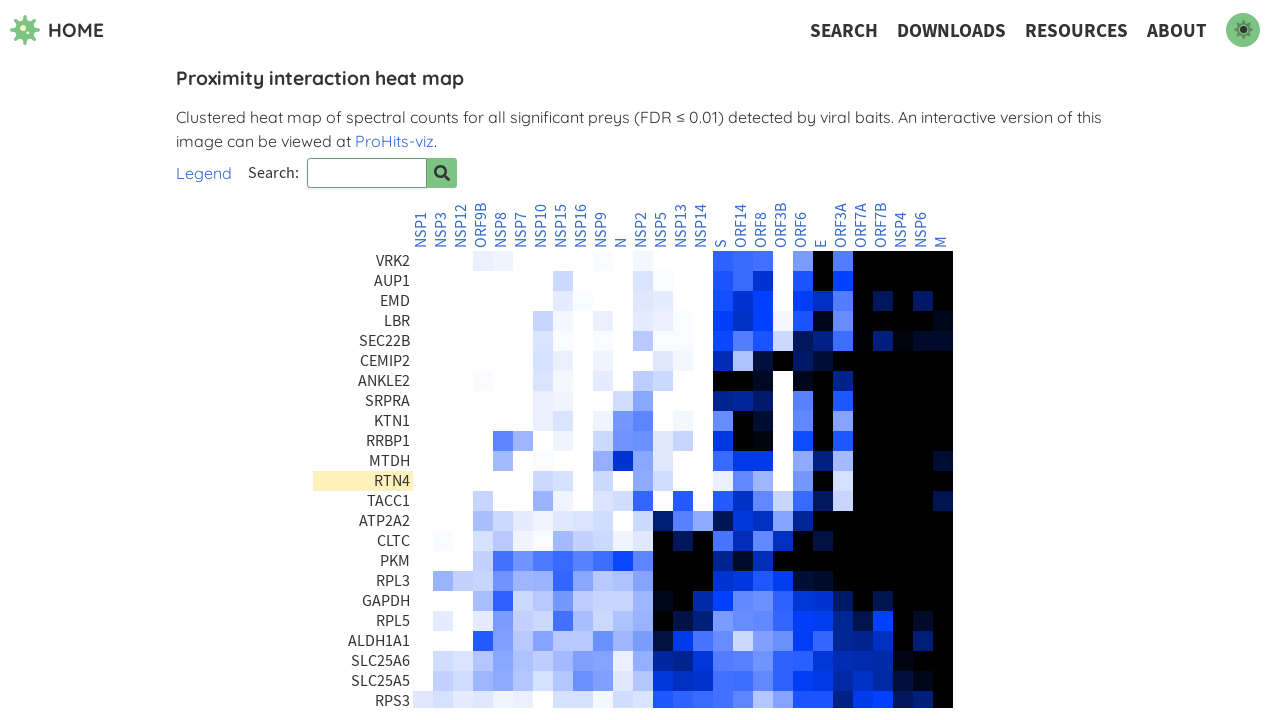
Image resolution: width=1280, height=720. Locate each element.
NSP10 (541, 226)
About (1177, 30)
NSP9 (601, 230)
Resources (1076, 30)
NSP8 (501, 230)
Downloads (951, 30)
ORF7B (881, 225)
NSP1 (421, 230)
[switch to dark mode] (1243, 30)
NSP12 (461, 226)
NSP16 (581, 226)
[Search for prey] (442, 173)
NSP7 (521, 230)
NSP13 (681, 226)
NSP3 (441, 230)
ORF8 (761, 230)
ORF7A (861, 225)
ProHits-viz (394, 141)
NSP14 (701, 226)
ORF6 (801, 230)
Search (844, 30)
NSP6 (921, 230)
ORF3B (781, 225)
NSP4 (901, 230)
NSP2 (641, 230)
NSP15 (561, 226)
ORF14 (741, 226)
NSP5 (661, 230)
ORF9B (481, 225)
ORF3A (841, 225)
